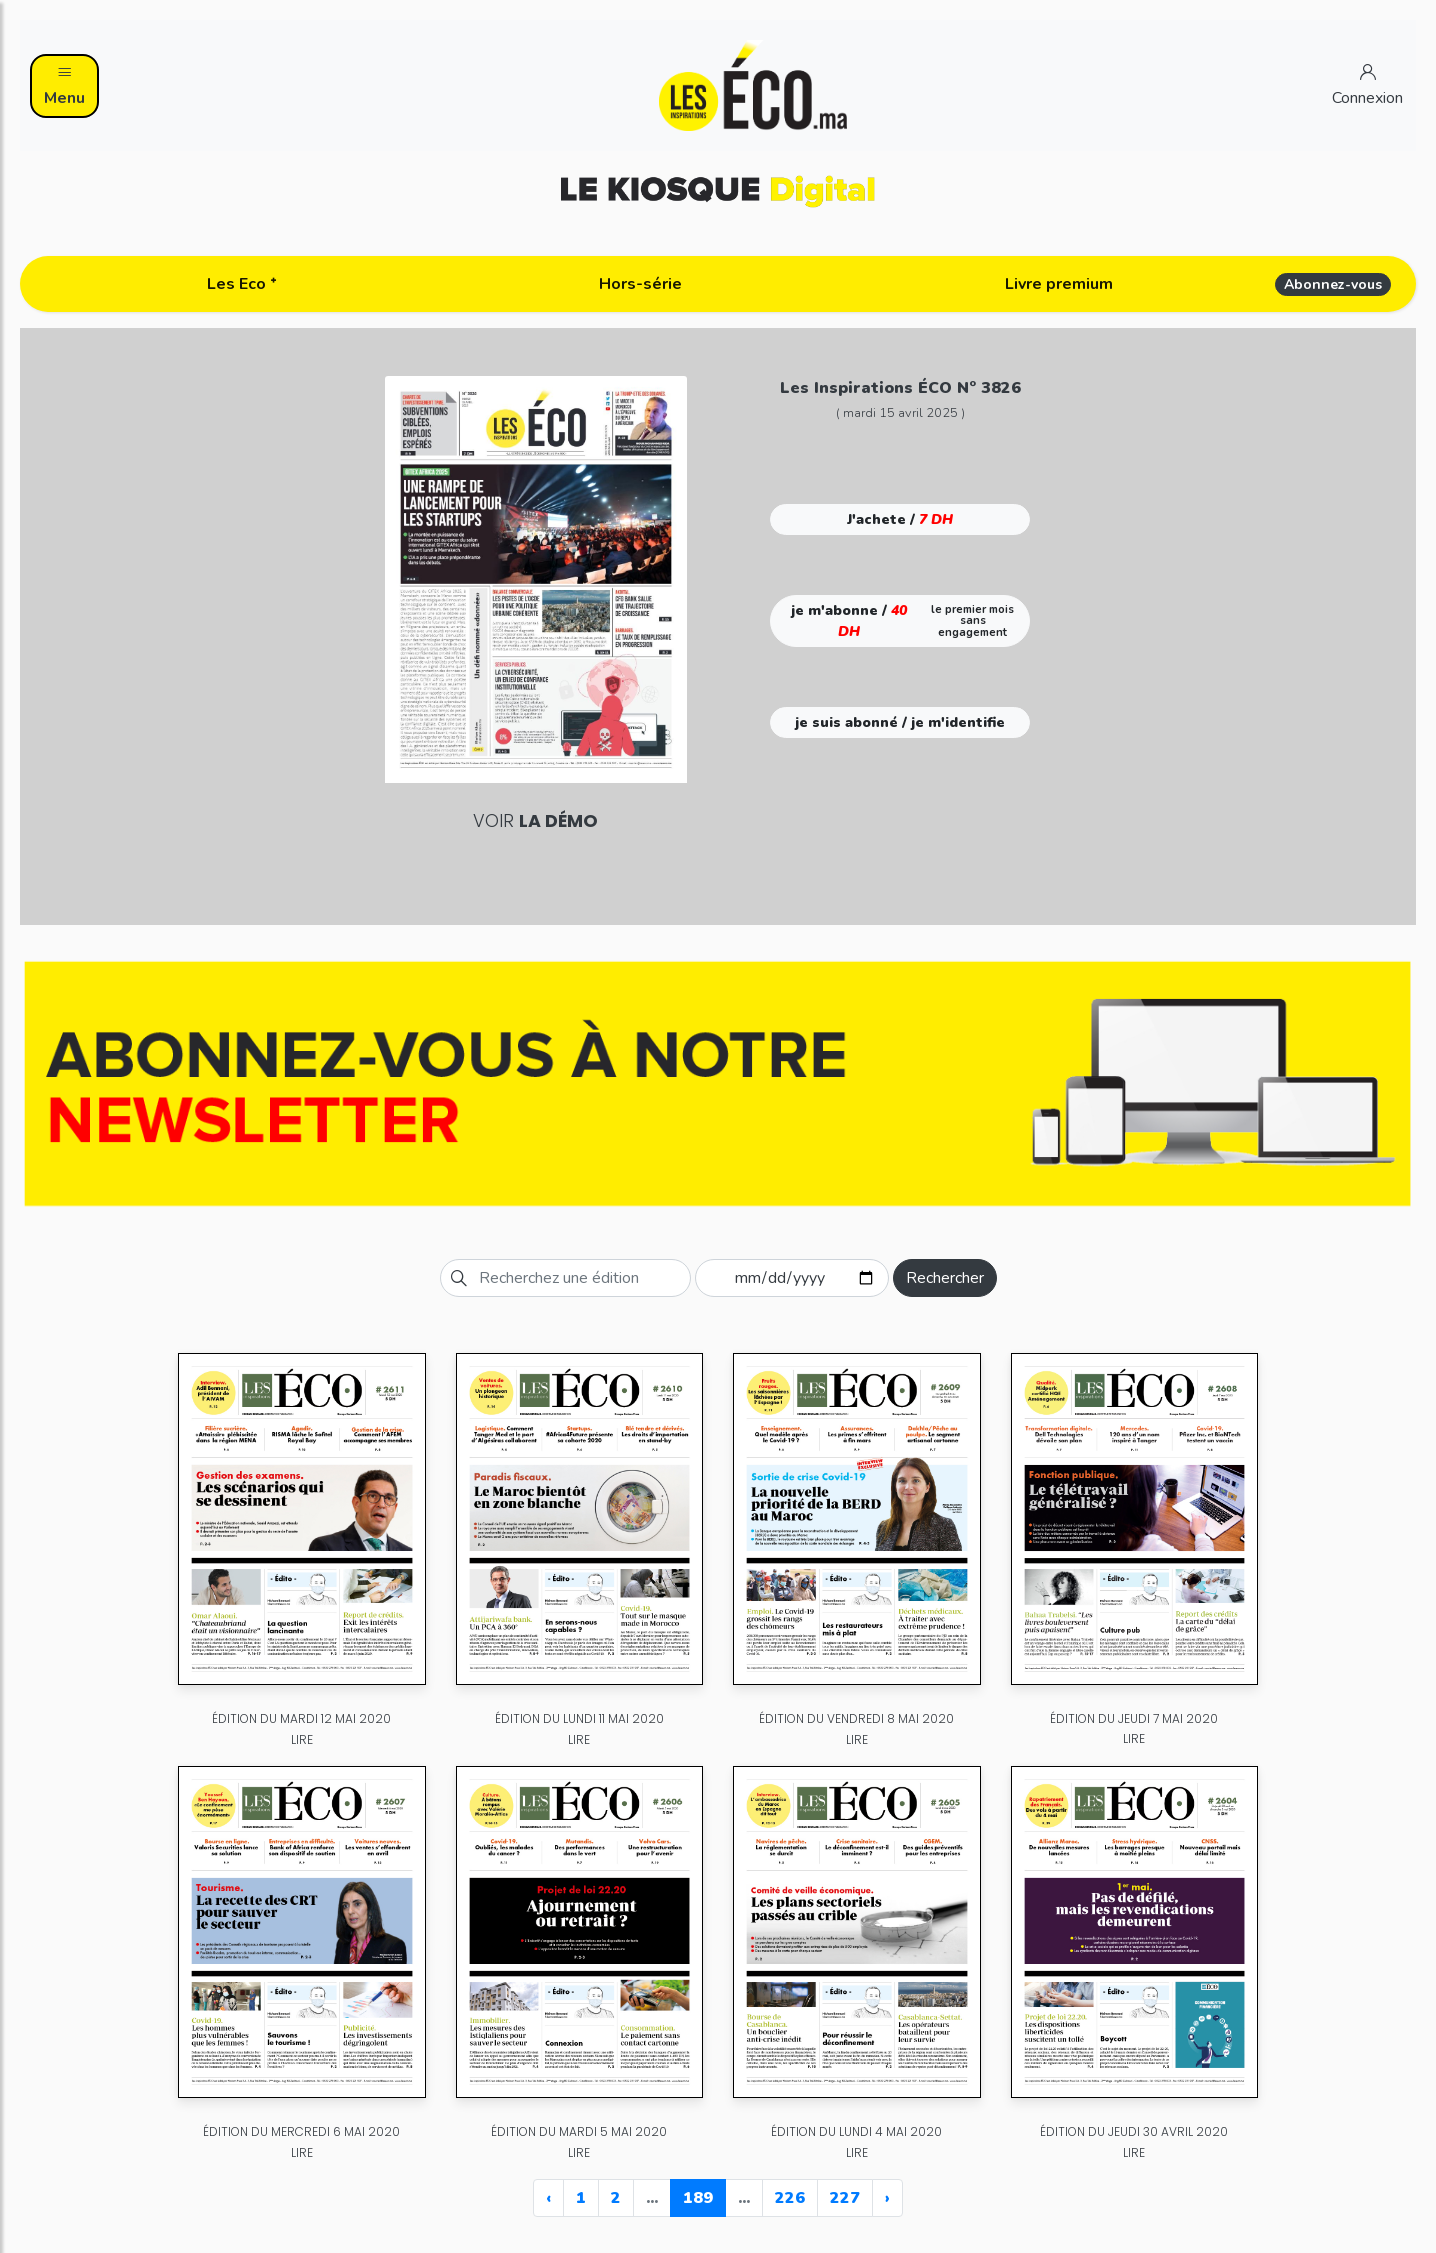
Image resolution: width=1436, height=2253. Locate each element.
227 (845, 2198)
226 (790, 2198)
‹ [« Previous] (548, 2198)
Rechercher (945, 1278)
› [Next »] (887, 2198)
